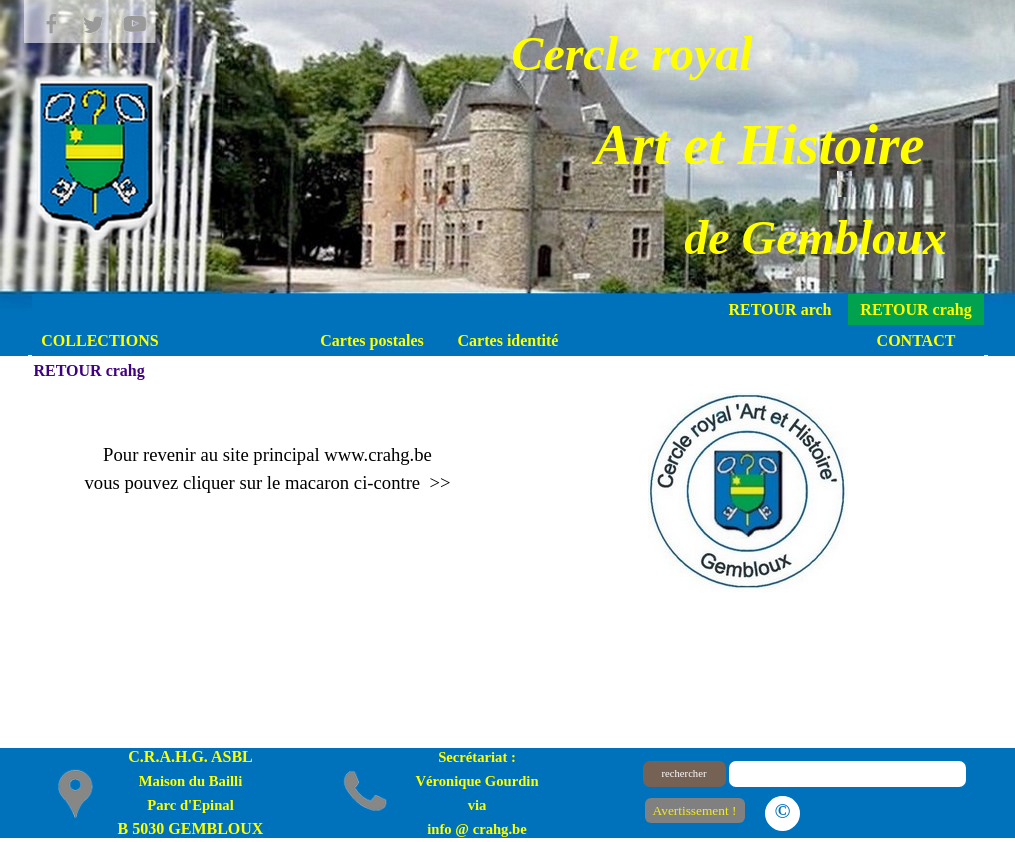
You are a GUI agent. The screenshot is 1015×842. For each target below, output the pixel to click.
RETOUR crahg (915, 309)
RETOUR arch (780, 309)
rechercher (684, 773)
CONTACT (916, 340)
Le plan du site (888, 809)
